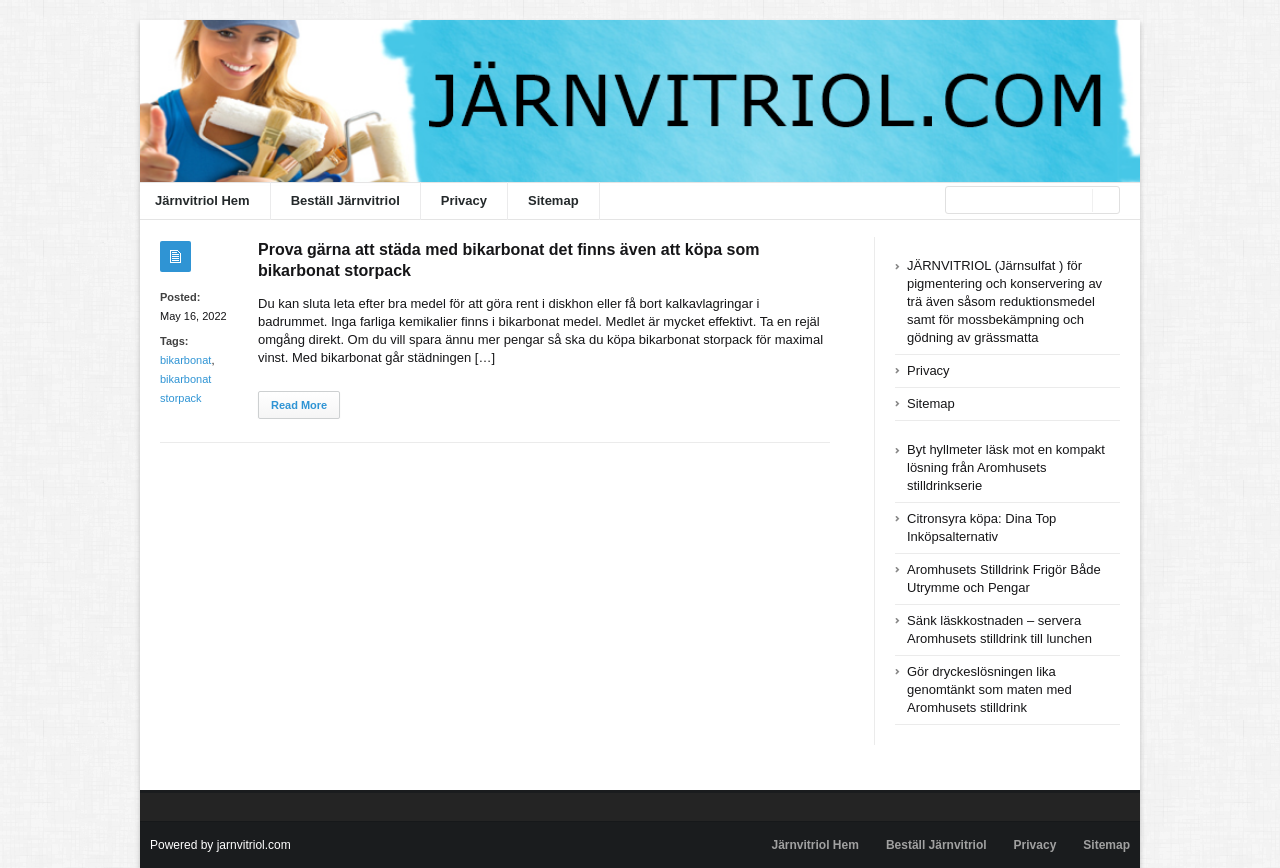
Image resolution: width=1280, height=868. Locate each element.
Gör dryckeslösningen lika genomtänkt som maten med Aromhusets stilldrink (989, 689)
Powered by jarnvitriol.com (220, 845)
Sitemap (553, 200)
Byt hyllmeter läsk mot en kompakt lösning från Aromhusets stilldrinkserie (1006, 467)
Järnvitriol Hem (202, 200)
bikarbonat (185, 360)
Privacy (464, 200)
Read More (299, 405)
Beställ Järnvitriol (345, 200)
